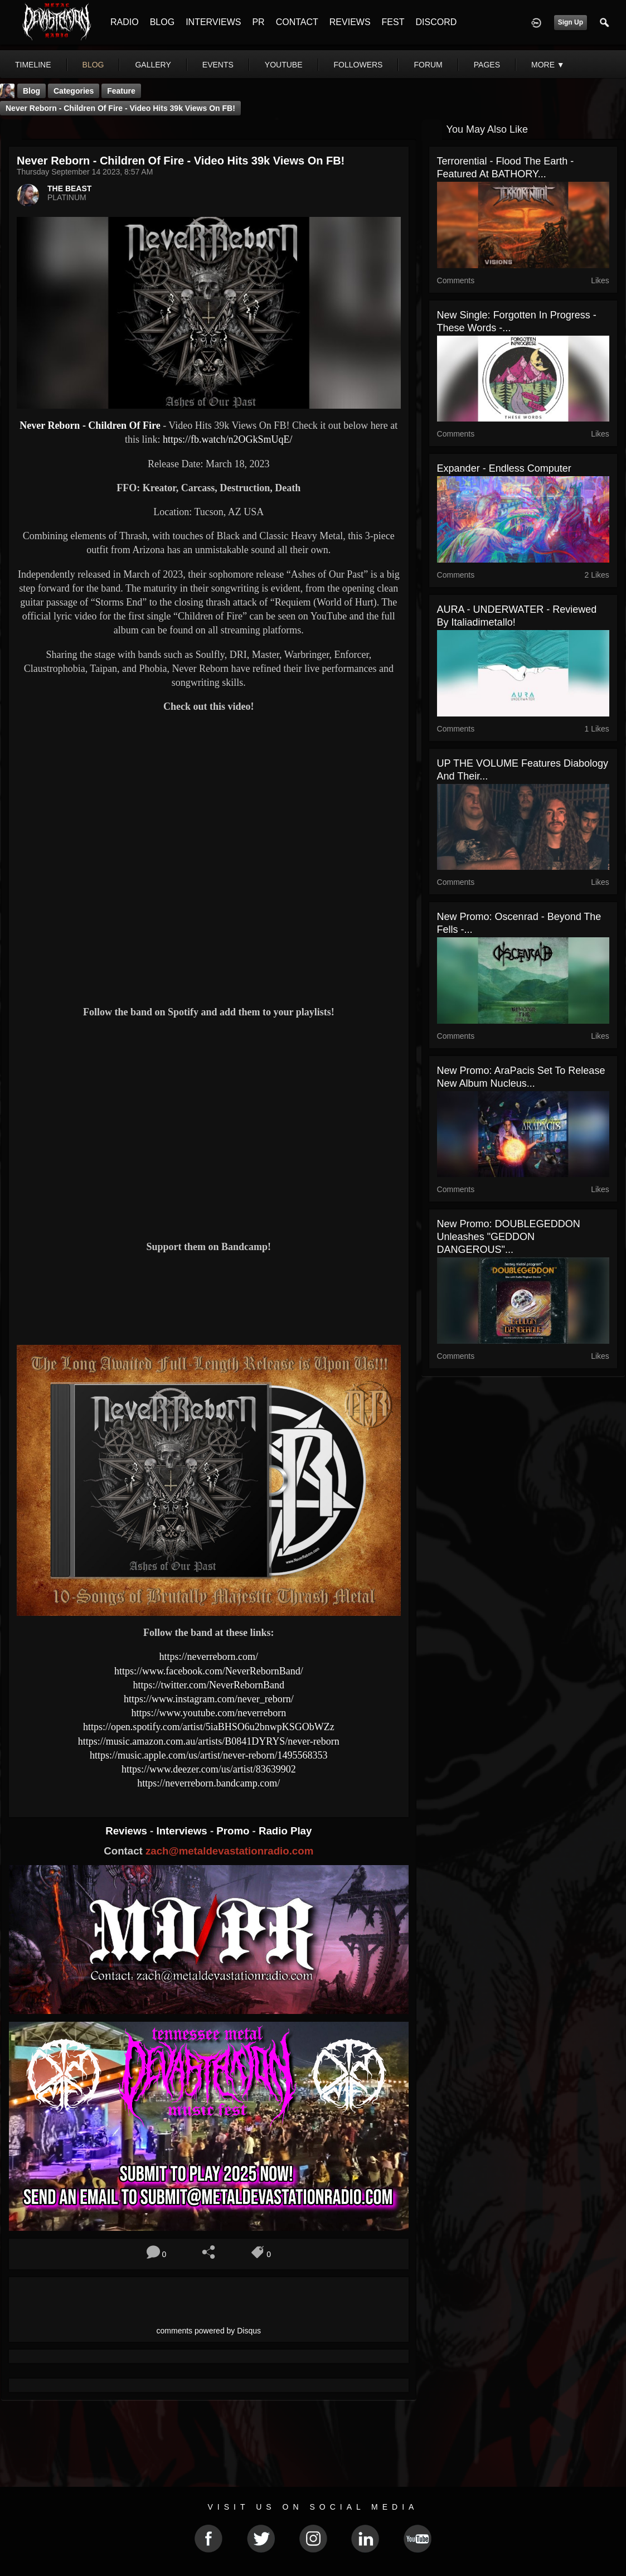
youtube (284, 64)
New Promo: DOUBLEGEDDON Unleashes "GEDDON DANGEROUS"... (508, 1236)
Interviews (183, 1831)
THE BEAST (69, 188)
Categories (74, 90)
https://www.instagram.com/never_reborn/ (209, 1699)
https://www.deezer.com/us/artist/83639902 (209, 1769)
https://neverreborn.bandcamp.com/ (208, 1783)
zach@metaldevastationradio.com (229, 1851)
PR (258, 22)
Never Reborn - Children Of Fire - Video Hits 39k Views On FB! (120, 108)
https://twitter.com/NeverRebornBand (208, 1685)
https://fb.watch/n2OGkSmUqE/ (228, 439)
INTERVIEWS (213, 22)
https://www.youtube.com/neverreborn (208, 1712)
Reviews (127, 1831)
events (218, 64)
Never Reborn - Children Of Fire (90, 425)
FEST (393, 22)
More (548, 64)
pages (487, 64)
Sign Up (570, 22)
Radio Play (285, 1831)
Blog (31, 90)
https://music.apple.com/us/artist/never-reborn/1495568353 (209, 1755)
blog (93, 64)
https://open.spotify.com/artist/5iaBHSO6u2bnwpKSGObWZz (208, 1726)
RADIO (124, 22)
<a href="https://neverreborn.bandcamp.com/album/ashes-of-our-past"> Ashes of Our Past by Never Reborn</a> (209, 1297)
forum (428, 64)
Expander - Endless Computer (504, 468)
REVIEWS (350, 22)
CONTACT (297, 22)
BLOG (162, 22)
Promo (234, 1831)
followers (358, 64)
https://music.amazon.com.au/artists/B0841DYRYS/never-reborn (208, 1741)
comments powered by (209, 2330)
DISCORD (436, 22)
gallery (153, 64)
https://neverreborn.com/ (208, 1656)
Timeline (33, 64)
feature (121, 90)
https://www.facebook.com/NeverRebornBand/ (208, 1671)
